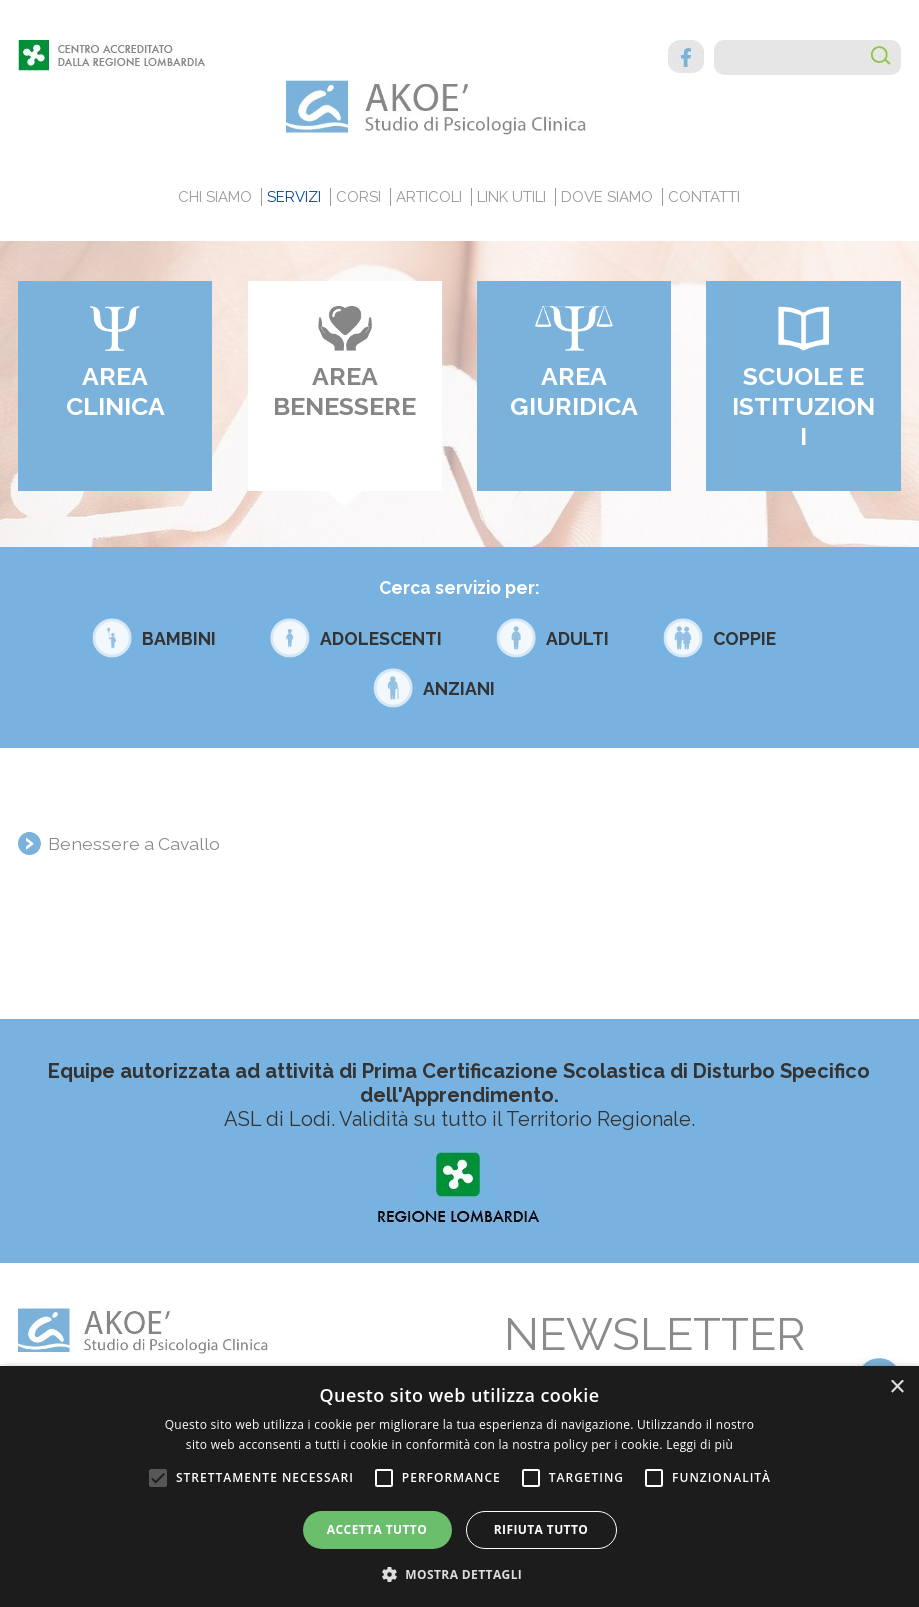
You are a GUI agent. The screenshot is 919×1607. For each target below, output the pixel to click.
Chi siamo (215, 197)
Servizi (294, 197)
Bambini (179, 638)
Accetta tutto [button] (377, 1529)
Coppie (744, 638)
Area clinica (115, 391)
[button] (460, 1573)
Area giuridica (574, 391)
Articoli (429, 197)
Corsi (358, 197)
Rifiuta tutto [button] (541, 1529)
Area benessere (344, 391)
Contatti (704, 197)
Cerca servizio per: (459, 587)
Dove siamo (607, 197)
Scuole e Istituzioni (803, 406)
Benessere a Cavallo (134, 843)
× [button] (896, 1387)
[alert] (459, 1486)
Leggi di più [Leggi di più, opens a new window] (699, 1444)
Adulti (577, 638)
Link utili (511, 197)
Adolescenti (381, 638)
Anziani (459, 688)
